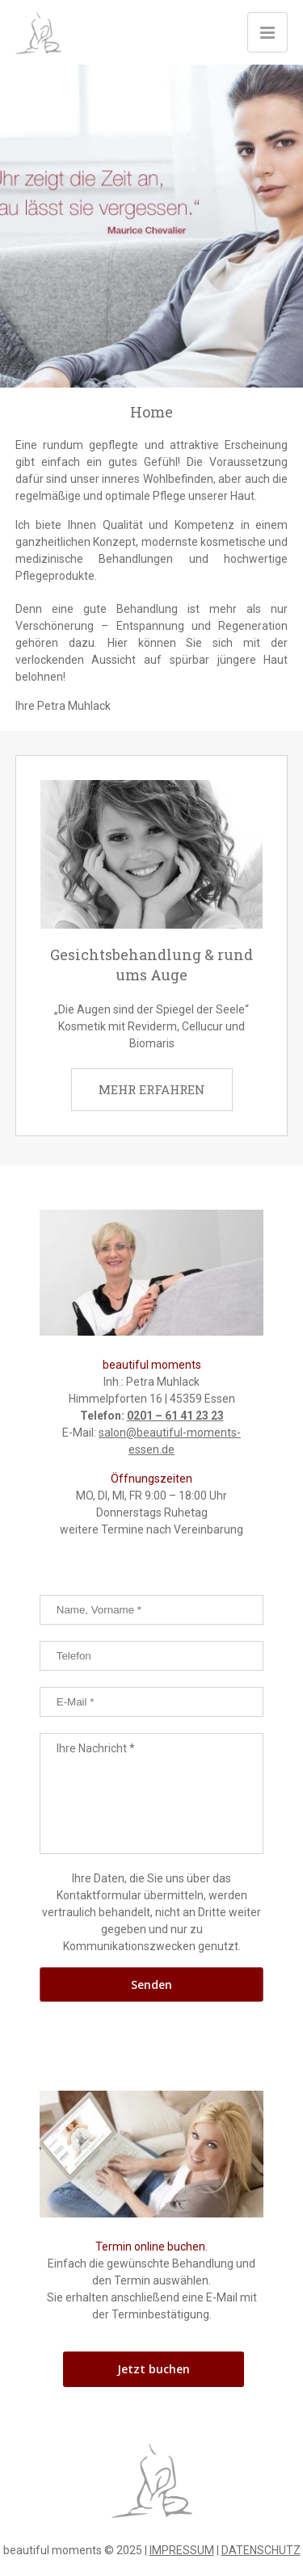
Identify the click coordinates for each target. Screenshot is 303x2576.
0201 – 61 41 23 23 (175, 1415)
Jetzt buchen (153, 2369)
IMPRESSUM (181, 2550)
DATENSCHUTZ (261, 2550)
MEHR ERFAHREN (152, 1089)
